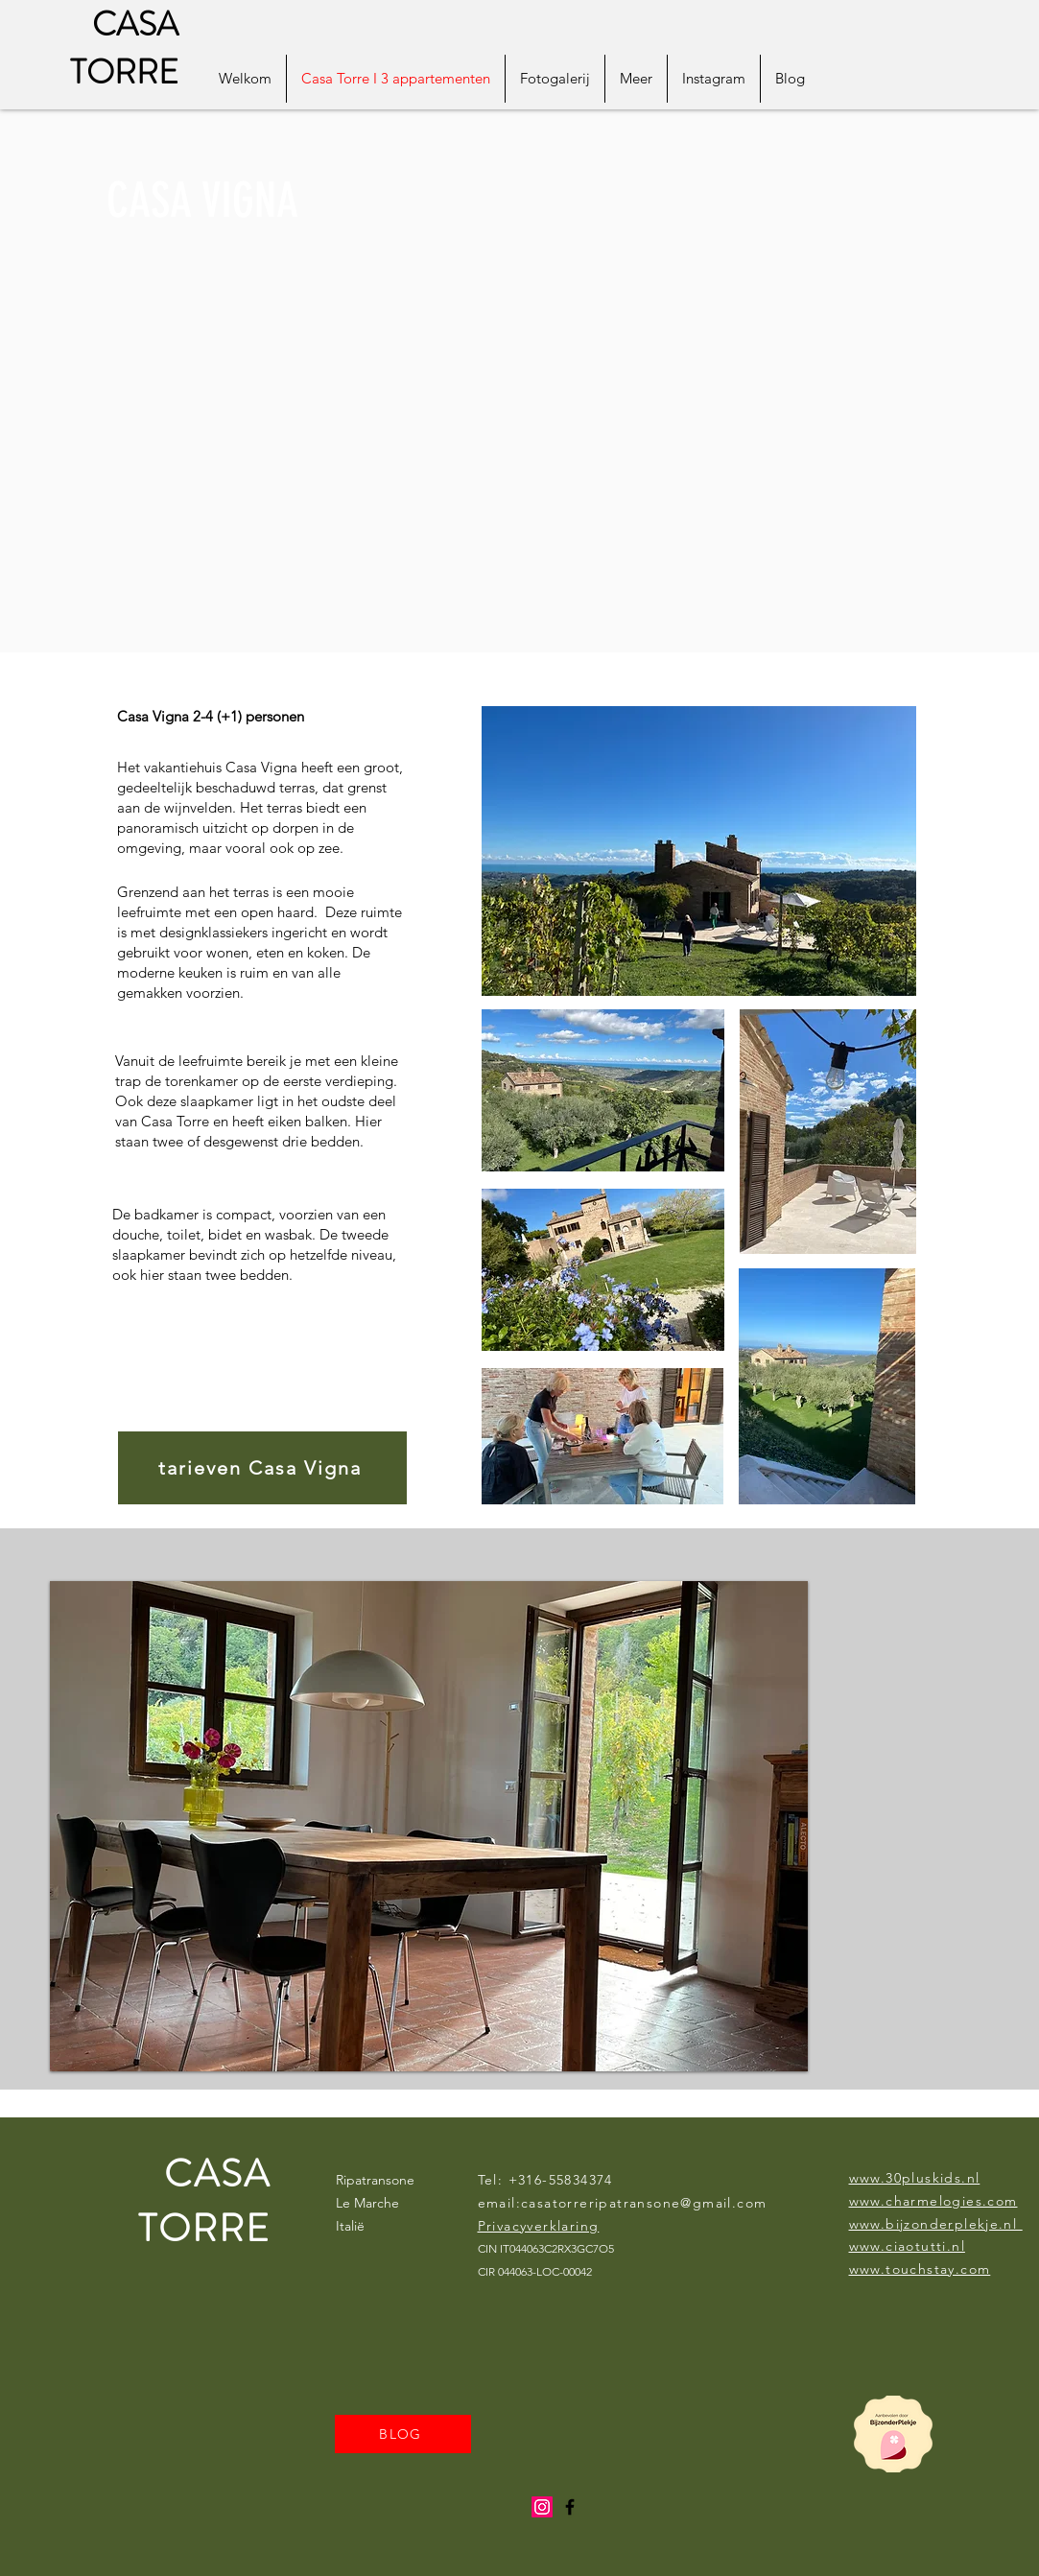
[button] (429, 1826)
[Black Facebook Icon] (569, 2506)
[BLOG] (403, 2434)
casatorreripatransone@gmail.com (644, 2202)
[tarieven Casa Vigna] (262, 1467)
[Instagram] (542, 2506)
